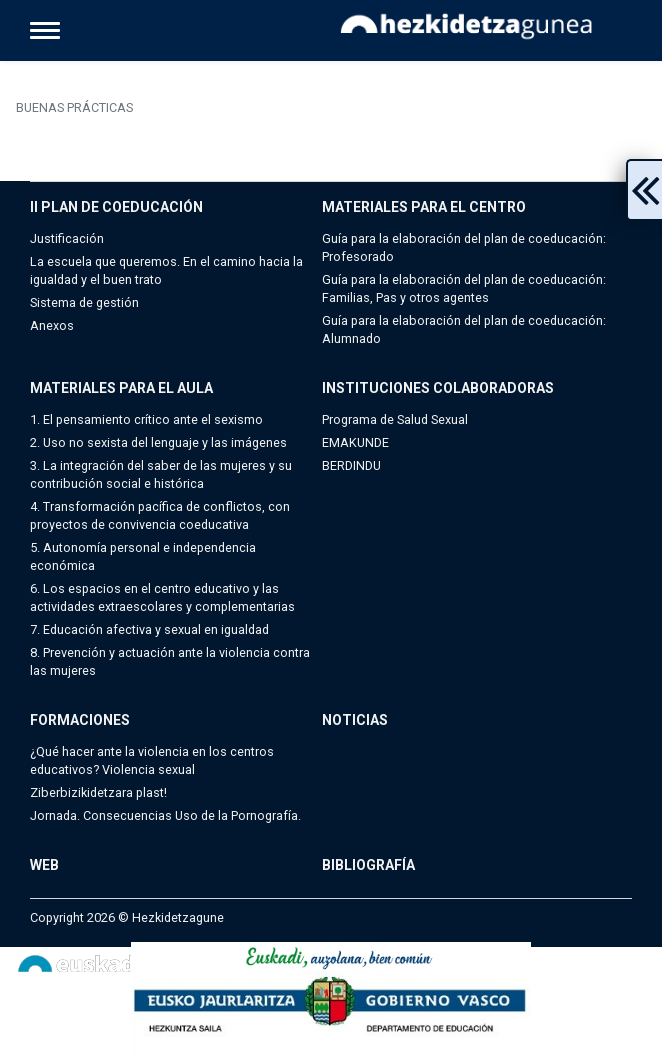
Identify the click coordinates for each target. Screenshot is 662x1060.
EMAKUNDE (355, 442)
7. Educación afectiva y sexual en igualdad (149, 629)
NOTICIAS (355, 720)
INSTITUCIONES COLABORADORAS (438, 388)
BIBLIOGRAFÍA (368, 865)
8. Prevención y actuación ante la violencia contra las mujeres (170, 661)
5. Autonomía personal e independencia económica (143, 556)
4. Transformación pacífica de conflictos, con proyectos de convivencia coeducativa (160, 515)
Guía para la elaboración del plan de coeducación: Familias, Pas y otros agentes (464, 288)
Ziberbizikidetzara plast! (98, 792)
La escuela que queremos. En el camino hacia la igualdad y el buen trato (166, 270)
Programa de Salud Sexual (395, 419)
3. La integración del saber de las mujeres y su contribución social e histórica (161, 474)
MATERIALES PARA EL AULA (121, 388)
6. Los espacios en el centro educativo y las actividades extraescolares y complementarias (162, 597)
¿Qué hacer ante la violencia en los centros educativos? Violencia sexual (152, 760)
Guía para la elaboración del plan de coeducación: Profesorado (464, 247)
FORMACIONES (80, 720)
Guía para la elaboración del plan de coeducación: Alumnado (464, 329)
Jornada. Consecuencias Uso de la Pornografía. (165, 815)
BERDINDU (351, 465)
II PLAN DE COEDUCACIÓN (116, 207)
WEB (44, 865)
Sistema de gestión (84, 302)
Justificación (67, 238)
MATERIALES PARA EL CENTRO (424, 207)
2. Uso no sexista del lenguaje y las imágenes (158, 442)
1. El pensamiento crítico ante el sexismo (146, 419)
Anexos (52, 325)
